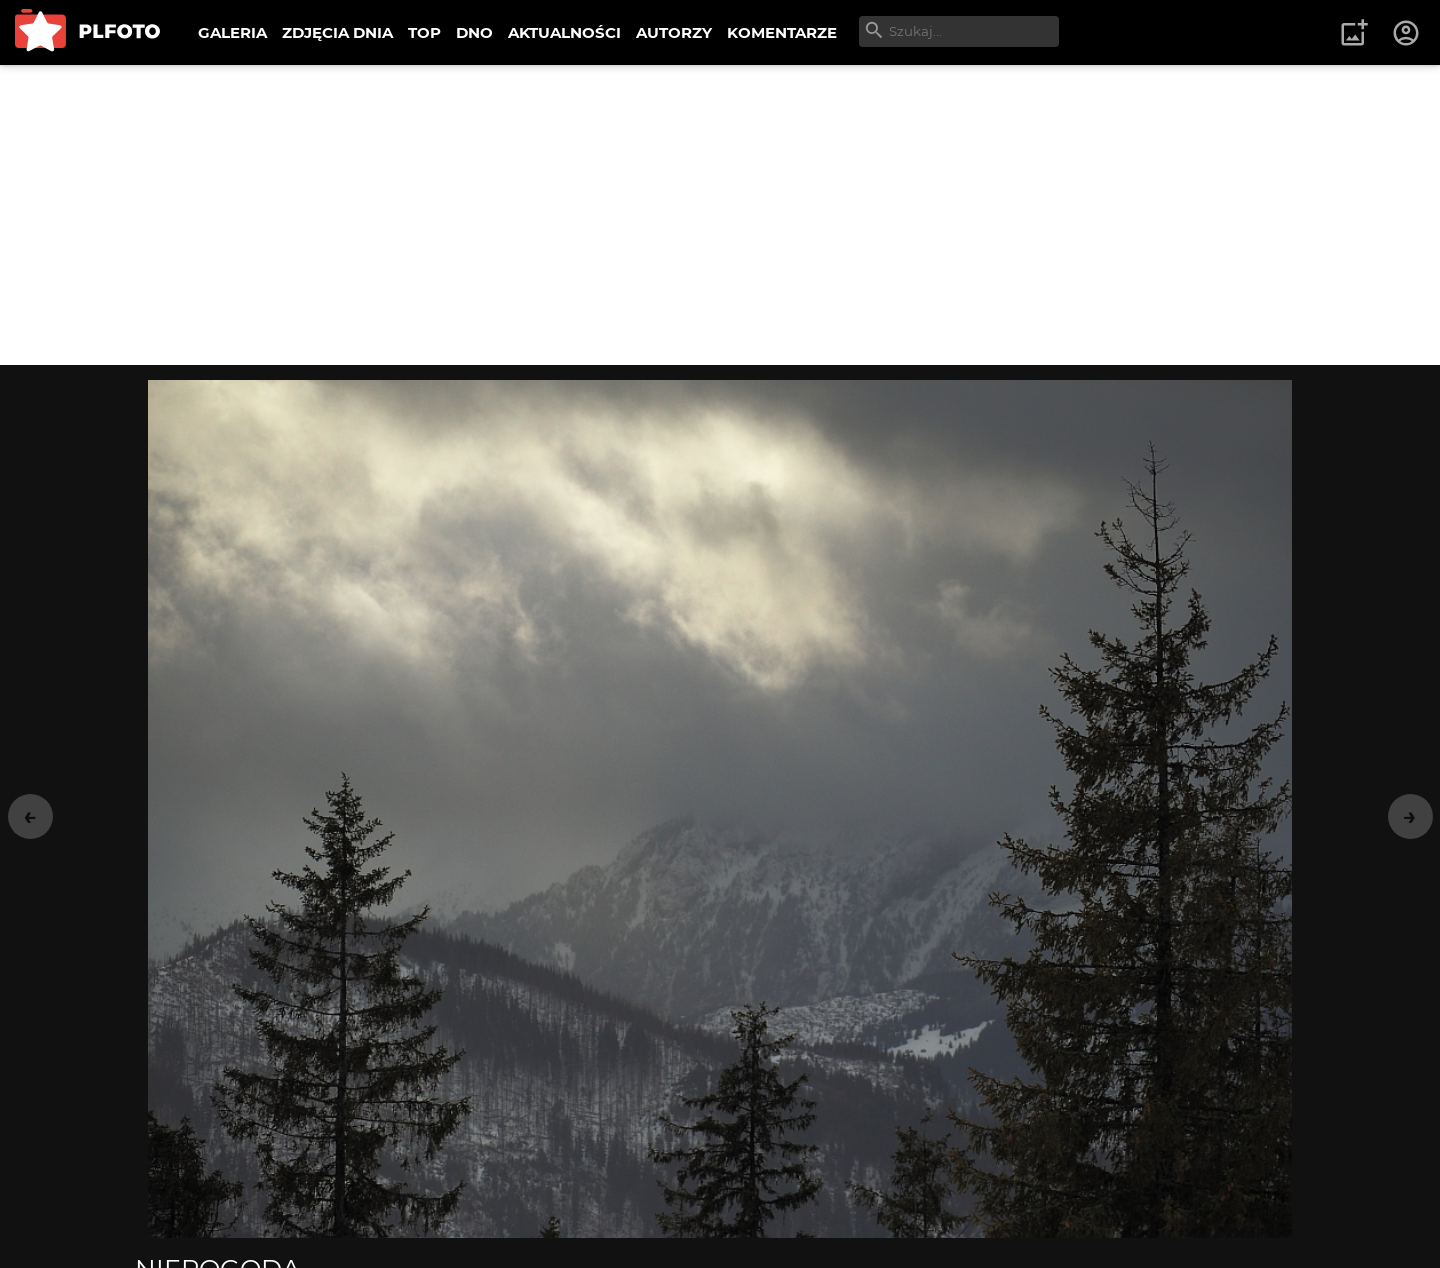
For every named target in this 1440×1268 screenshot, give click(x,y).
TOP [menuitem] (424, 32)
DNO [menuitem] (474, 32)
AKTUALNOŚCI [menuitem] (564, 32)
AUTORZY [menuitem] (674, 32)
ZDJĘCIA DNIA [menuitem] (337, 32)
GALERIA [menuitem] (232, 32)
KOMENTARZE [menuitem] (782, 32)
